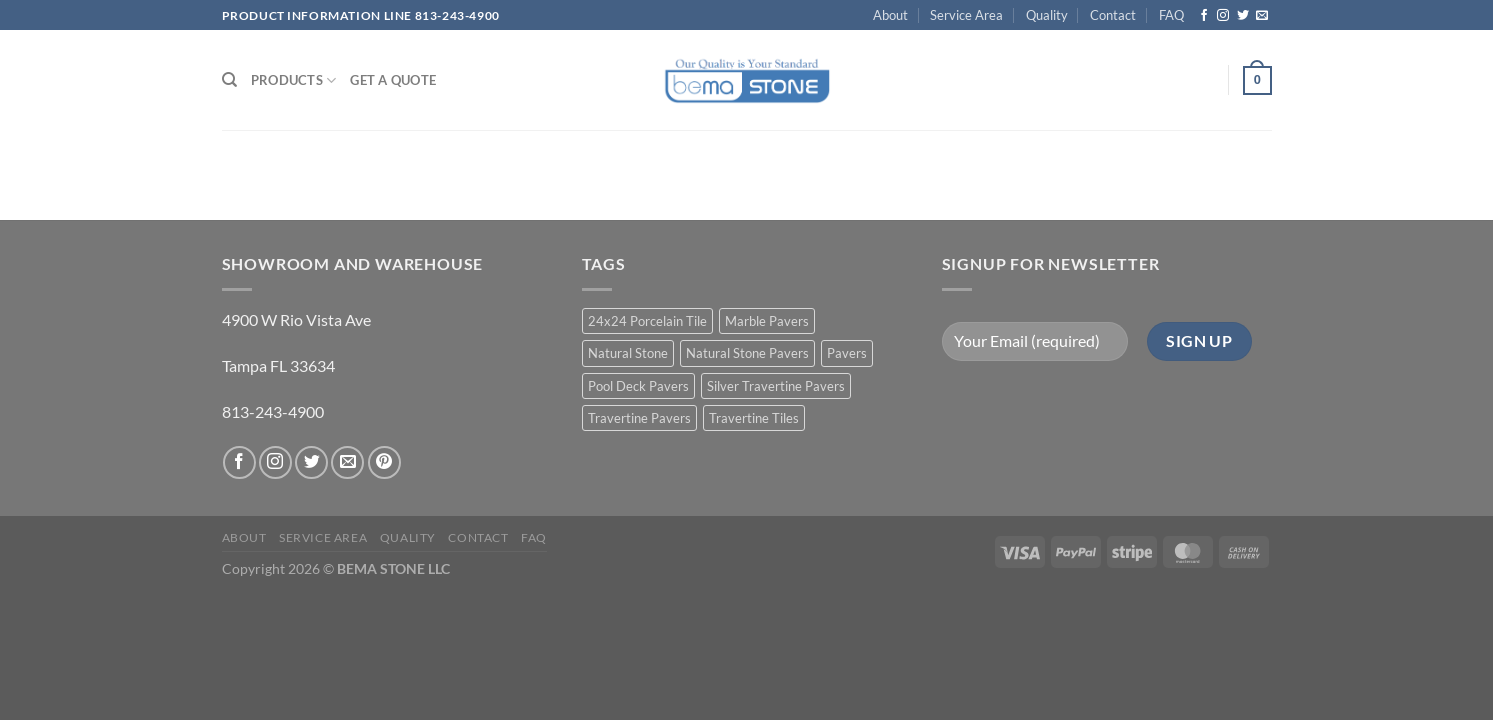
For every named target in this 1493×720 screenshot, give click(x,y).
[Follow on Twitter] (1243, 16)
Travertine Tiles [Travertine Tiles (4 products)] (754, 418)
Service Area (966, 15)
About (890, 15)
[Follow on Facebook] (1204, 16)
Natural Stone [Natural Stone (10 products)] (628, 353)
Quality (1047, 15)
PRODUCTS (294, 80)
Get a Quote (393, 80)
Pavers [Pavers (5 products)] (847, 353)
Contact (1113, 15)
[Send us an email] (1262, 16)
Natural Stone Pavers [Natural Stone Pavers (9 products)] (747, 353)
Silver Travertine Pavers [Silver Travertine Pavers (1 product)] (776, 386)
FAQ (1171, 15)
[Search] (229, 80)
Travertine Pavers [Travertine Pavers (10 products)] (639, 418)
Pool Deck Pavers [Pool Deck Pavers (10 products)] (638, 386)
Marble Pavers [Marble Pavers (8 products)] (767, 321)
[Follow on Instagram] (1223, 16)
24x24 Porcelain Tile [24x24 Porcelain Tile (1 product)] (647, 321)
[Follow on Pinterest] (384, 462)
